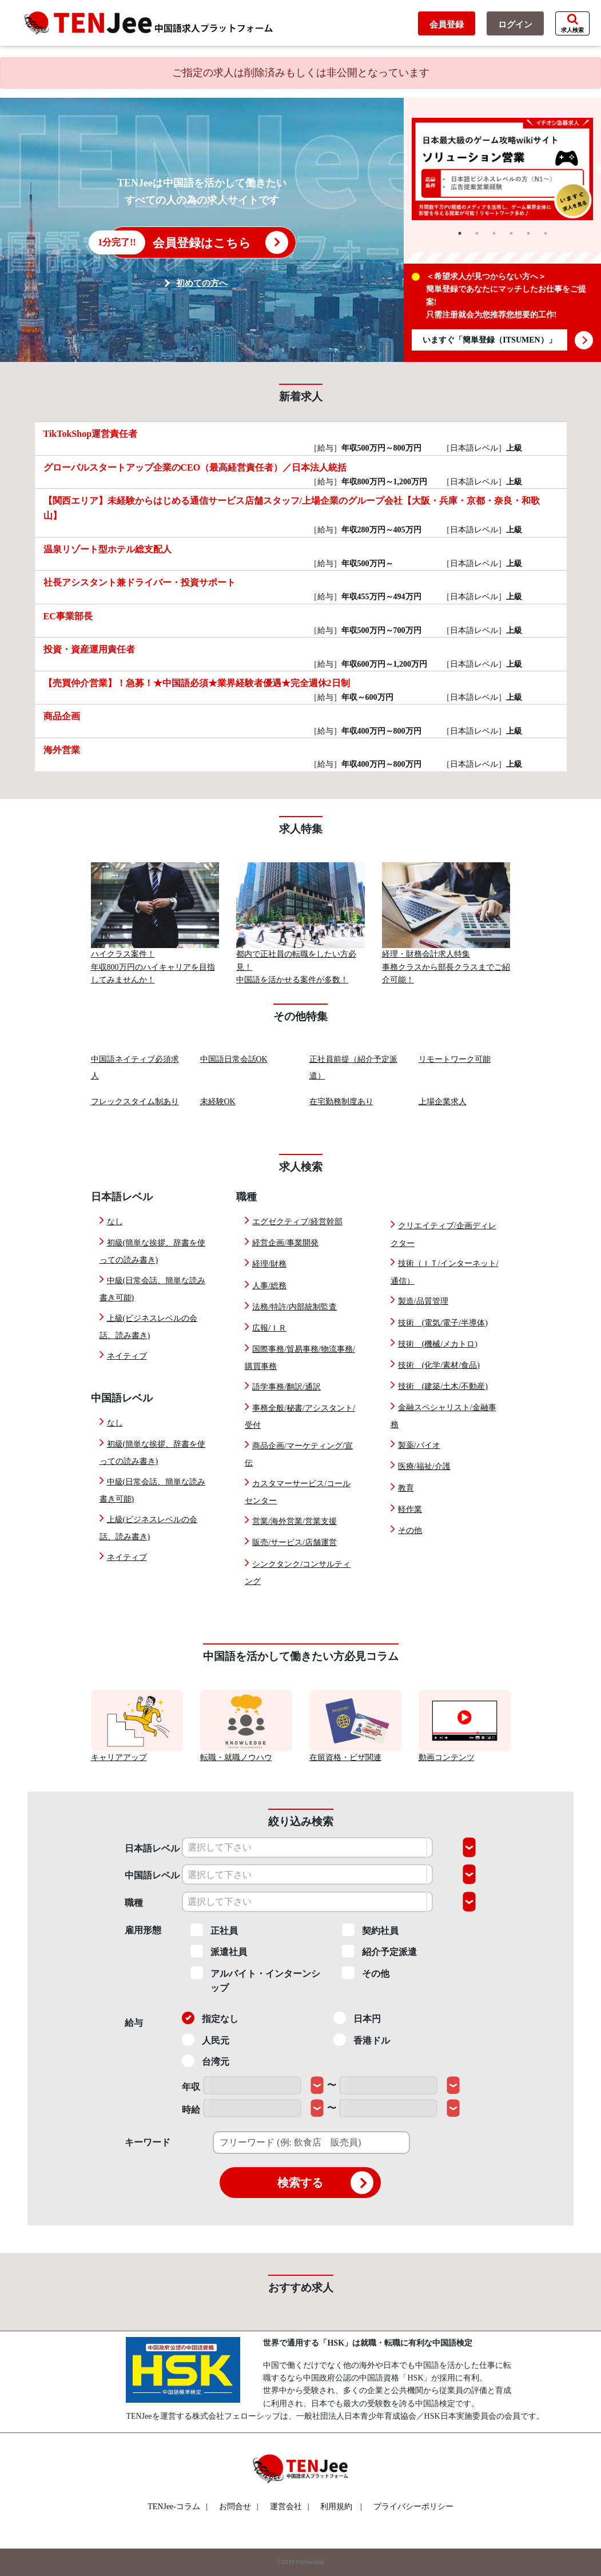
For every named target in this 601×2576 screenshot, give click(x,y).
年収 (191, 2087)
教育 (406, 1488)
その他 (410, 1530)
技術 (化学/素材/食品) (439, 1365)
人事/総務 (269, 1285)
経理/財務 (269, 1264)
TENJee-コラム (178, 2506)
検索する (325, 2182)
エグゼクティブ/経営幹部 (297, 1221)
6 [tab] (545, 233)
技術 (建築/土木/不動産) (443, 1386)
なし (115, 1221)
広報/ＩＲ (269, 1328)
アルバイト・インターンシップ (255, 1979)
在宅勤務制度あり (341, 1101)
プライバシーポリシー (413, 2506)
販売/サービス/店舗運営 (294, 1542)
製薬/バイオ (419, 1445)
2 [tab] (477, 233)
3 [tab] (494, 233)
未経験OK (218, 1101)
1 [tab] (459, 233)
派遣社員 (218, 1951)
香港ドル (361, 2039)
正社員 (214, 1930)
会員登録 (446, 24)
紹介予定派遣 (379, 1951)
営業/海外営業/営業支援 (294, 1521)
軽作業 (410, 1509)
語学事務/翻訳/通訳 (286, 1387)
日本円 (357, 2018)
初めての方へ (202, 283)
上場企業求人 (443, 1101)
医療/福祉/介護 (424, 1466)
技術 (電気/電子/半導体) (443, 1323)
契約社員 (370, 1930)
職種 (134, 1903)
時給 (191, 2110)
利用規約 (336, 2506)
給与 (134, 2023)
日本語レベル (152, 1848)
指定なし (210, 2018)
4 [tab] (511, 233)
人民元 (205, 2039)
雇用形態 (143, 1930)
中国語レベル (152, 1875)
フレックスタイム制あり (135, 1101)
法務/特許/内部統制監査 (294, 1307)
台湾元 (205, 2061)
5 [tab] (528, 233)
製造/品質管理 (423, 1301)
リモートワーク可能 (455, 1059)
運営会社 (289, 2506)
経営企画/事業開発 (285, 1243)
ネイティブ (127, 1356)
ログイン (515, 24)
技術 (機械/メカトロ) (437, 1344)
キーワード (147, 2142)
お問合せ (238, 2506)
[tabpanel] (503, 169)
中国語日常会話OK (234, 1059)
